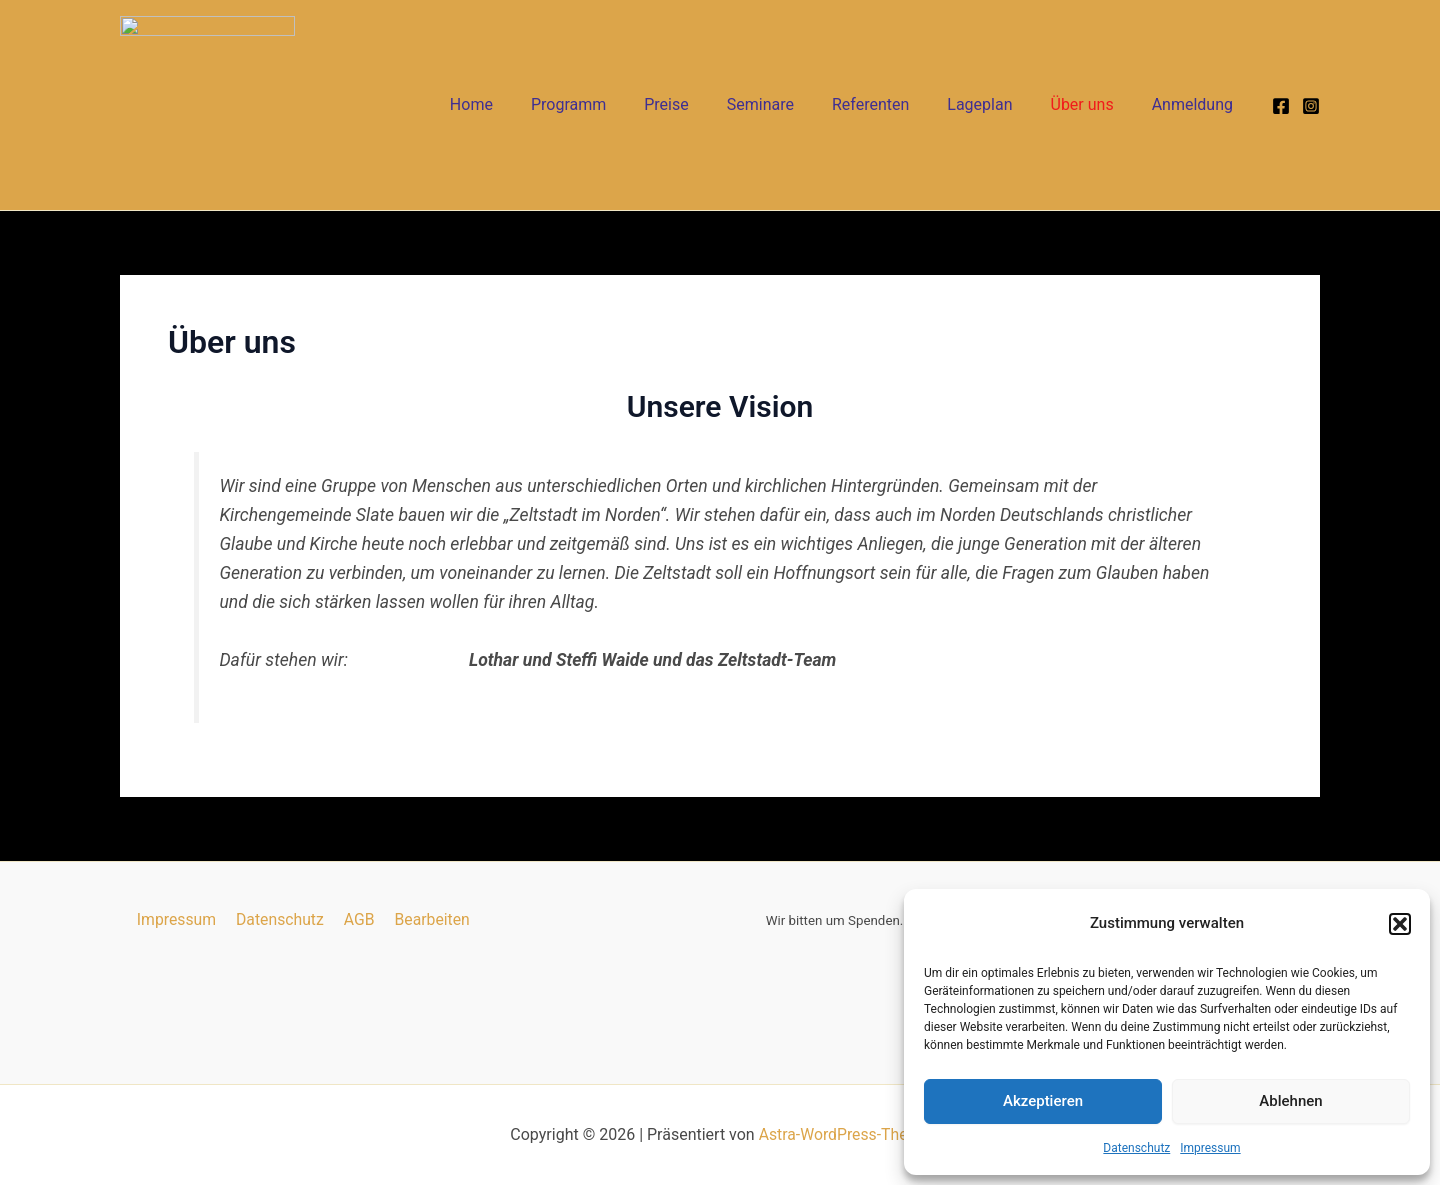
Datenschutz (1136, 1148)
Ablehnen (1290, 1101)
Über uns (1091, 104)
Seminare (787, 104)
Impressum (1210, 1148)
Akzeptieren (1043, 1101)
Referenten (891, 104)
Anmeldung (1195, 104)
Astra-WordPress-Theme (844, 1134)
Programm (607, 104)
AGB (357, 919)
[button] (1400, 924)
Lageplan (994, 104)
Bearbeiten (428, 919)
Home (516, 104)
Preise (699, 104)
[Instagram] (1311, 105)
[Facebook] (1281, 105)
